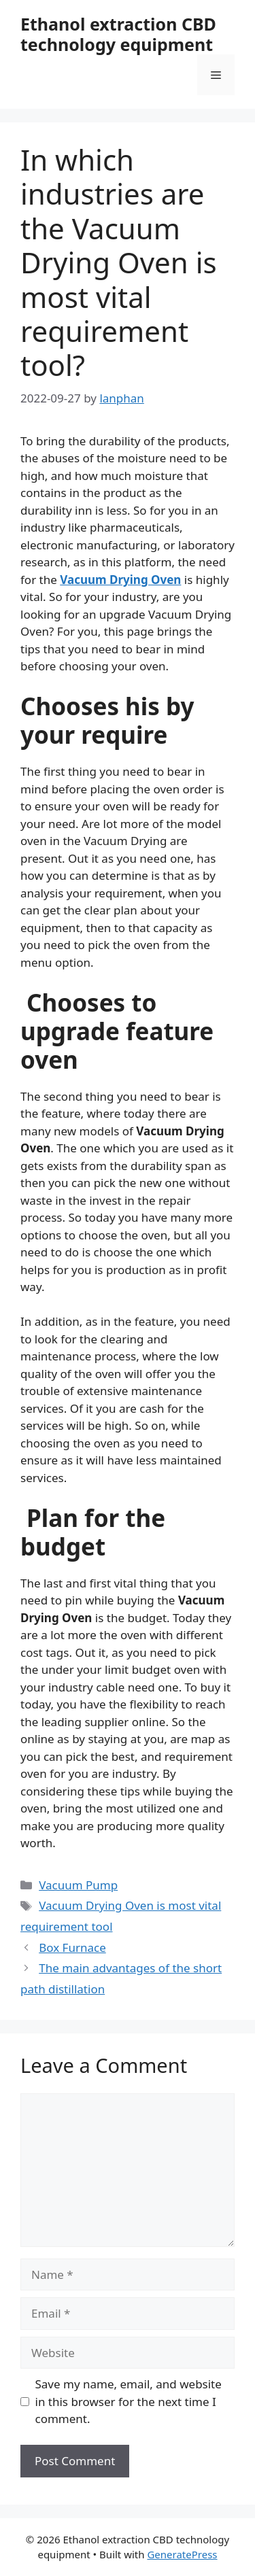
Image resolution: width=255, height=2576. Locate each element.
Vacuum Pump (78, 1885)
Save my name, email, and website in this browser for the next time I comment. (128, 2401)
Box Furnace (72, 1947)
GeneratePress (182, 2554)
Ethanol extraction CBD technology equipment (118, 34)
